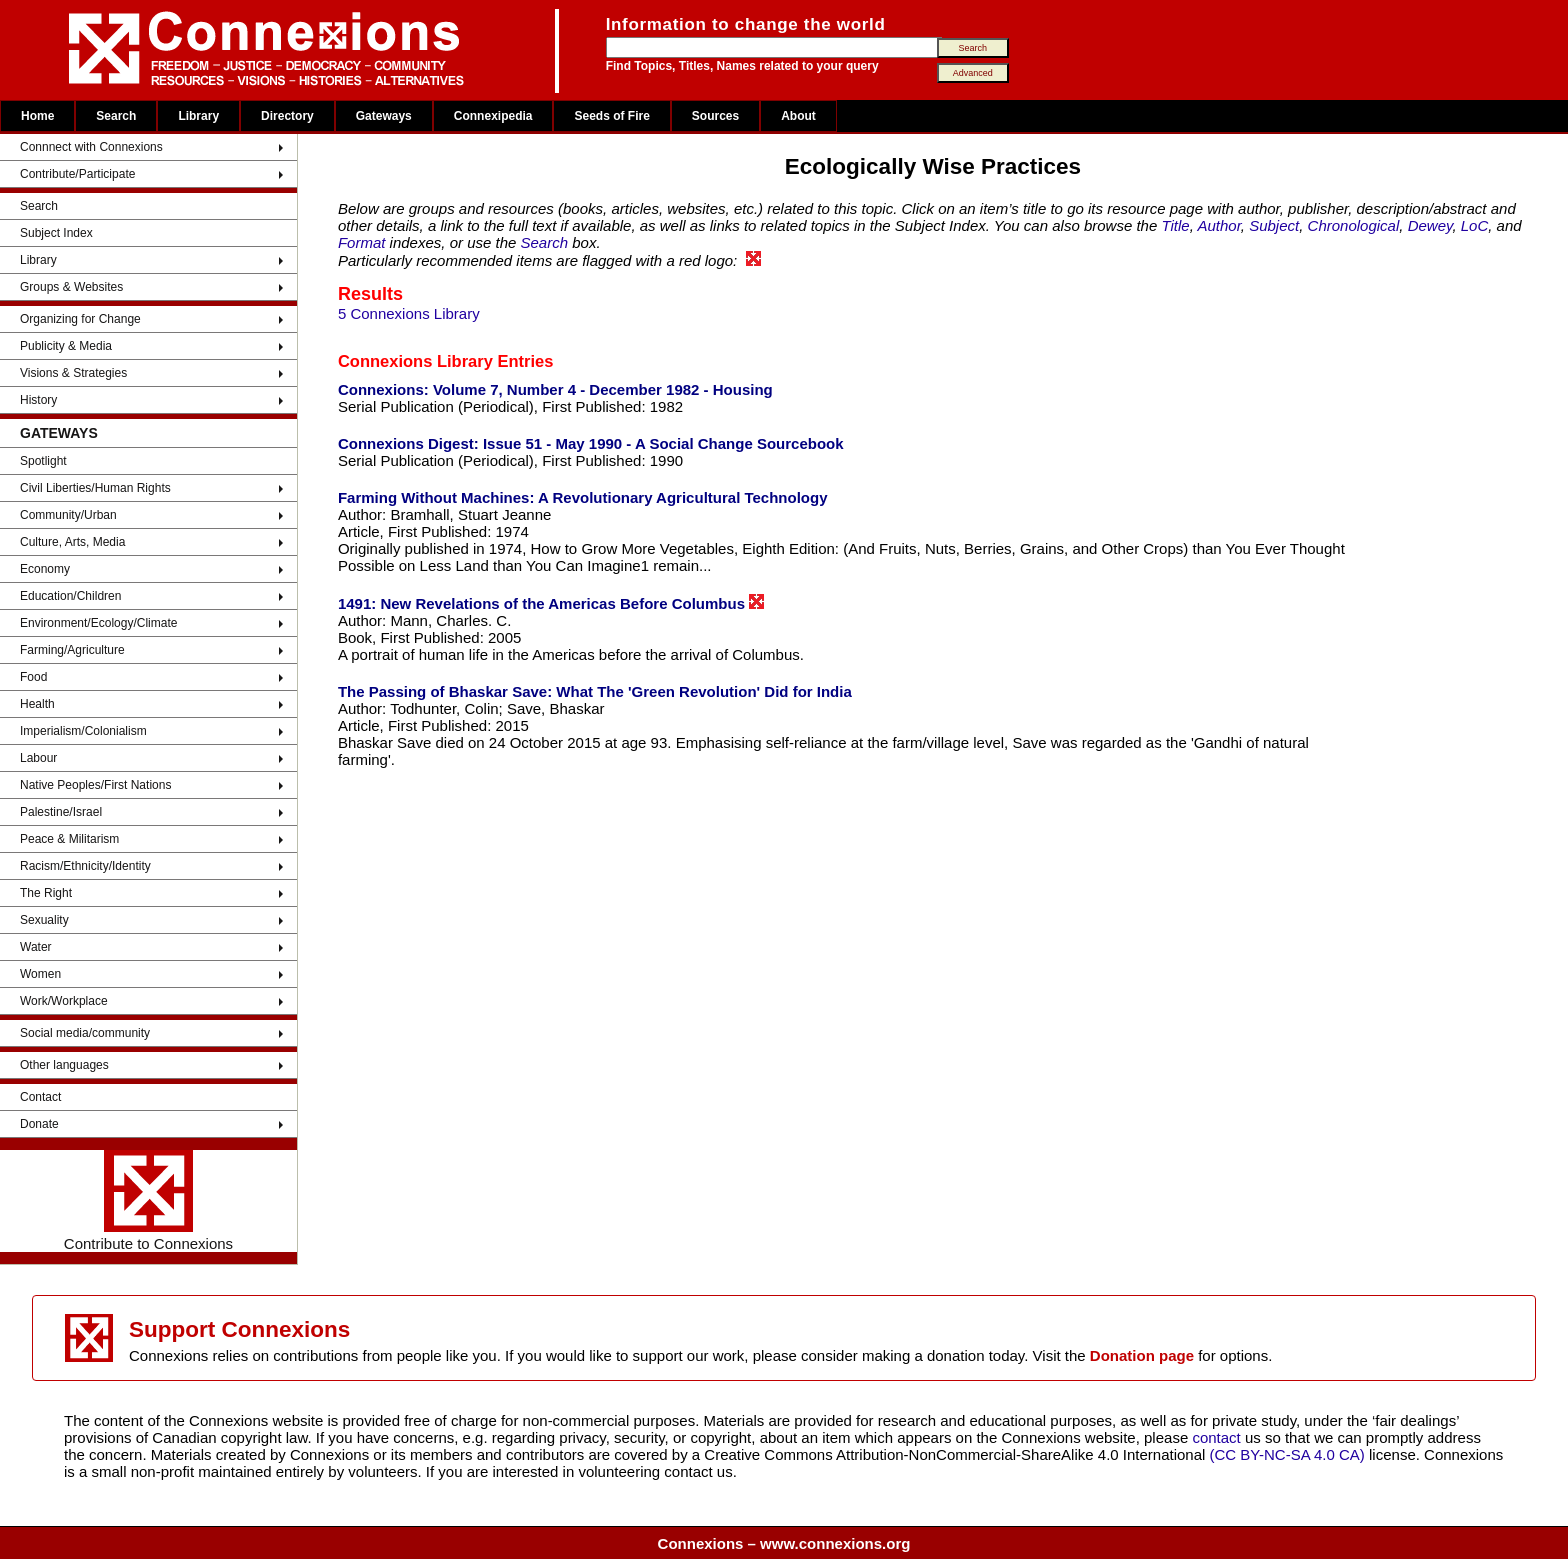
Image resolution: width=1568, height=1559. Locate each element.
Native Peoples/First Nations (95, 785)
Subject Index (56, 233)
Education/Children (70, 596)
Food (33, 677)
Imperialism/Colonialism (83, 731)
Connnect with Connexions (91, 147)
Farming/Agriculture (72, 650)
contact (1218, 1437)
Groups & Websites (71, 287)
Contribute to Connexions (148, 1201)
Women (40, 974)
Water (36, 947)
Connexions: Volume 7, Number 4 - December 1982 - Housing (555, 389)
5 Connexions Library (409, 313)
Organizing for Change (80, 319)
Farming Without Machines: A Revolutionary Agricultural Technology (583, 497)
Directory (287, 116)
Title (1175, 225)
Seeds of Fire (611, 116)
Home (37, 116)
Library (198, 116)
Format (362, 242)
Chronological (1354, 225)
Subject (1274, 225)
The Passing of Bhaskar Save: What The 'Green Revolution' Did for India (595, 691)
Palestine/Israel (61, 812)
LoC (1475, 225)
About (798, 116)
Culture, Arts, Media (72, 542)
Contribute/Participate (77, 174)
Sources (715, 116)
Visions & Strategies (73, 373)
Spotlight (43, 461)
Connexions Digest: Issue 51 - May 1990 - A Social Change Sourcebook (591, 443)
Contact (40, 1097)
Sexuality (44, 920)
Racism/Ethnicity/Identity (85, 866)
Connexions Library (415, 361)
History (38, 400)
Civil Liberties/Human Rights (95, 488)
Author (1218, 225)
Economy (45, 569)
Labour (38, 758)
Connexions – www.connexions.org (784, 1543)
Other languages (64, 1065)
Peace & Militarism (69, 839)
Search (116, 116)
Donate (39, 1124)
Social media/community (85, 1033)
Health (37, 704)
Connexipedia (493, 116)
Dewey (1430, 225)
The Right (46, 893)
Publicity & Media (66, 346)
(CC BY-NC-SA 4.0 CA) (1287, 1454)
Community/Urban (68, 515)
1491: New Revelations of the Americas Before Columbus (551, 603)
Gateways (384, 116)
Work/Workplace (64, 1001)
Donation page (1142, 1355)
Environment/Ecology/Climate (98, 623)
